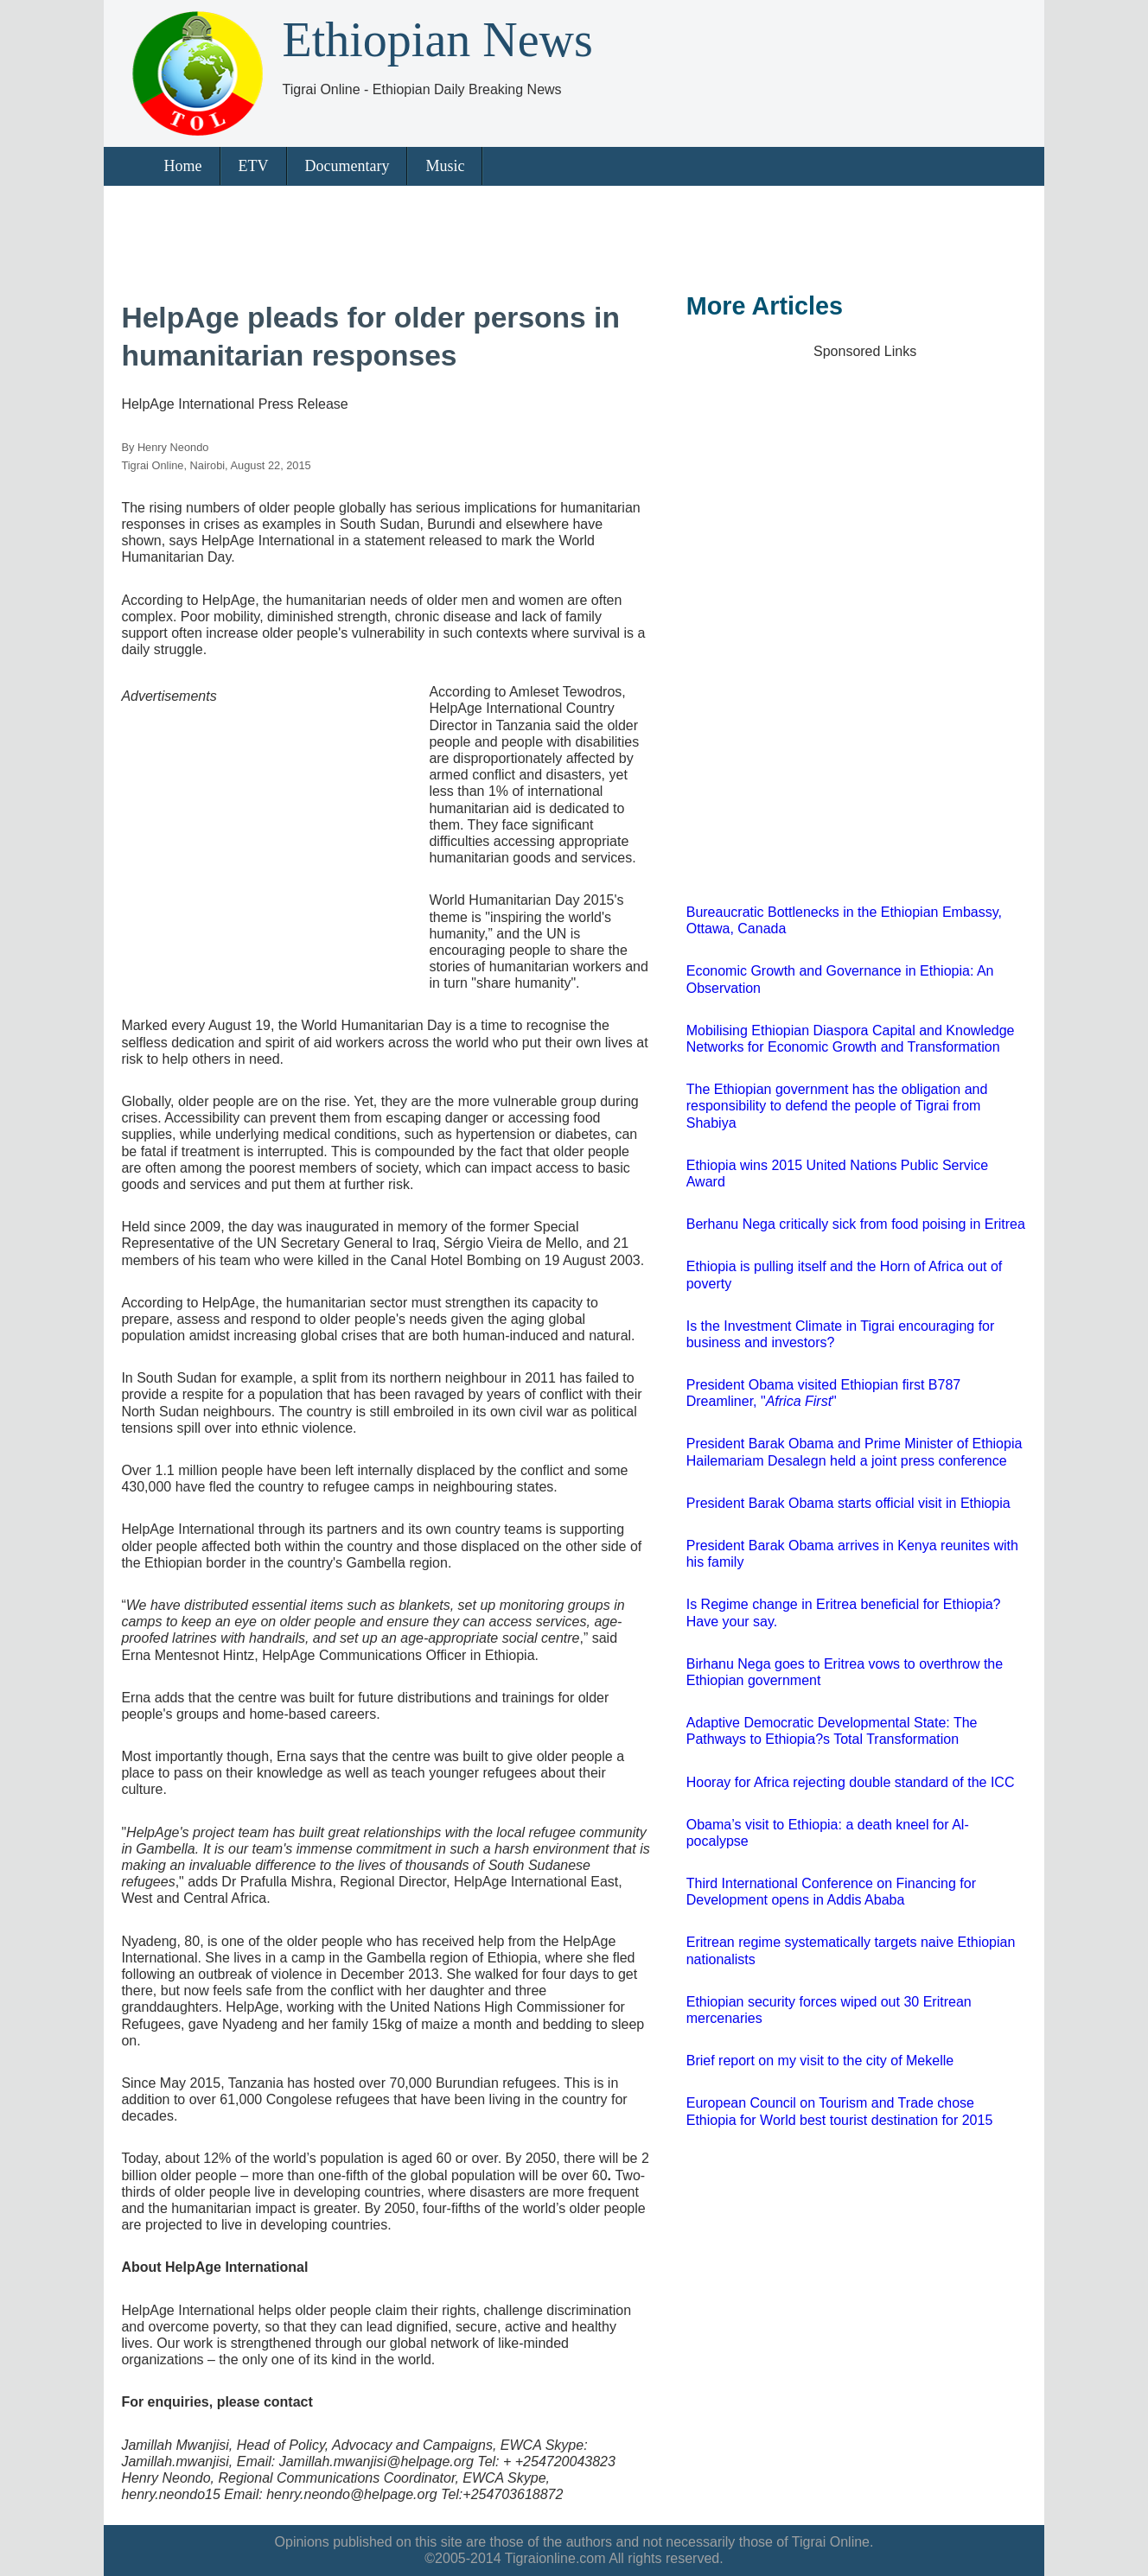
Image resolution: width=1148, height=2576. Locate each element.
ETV (254, 166)
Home (183, 166)
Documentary (347, 166)
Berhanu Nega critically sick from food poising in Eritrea (855, 1224)
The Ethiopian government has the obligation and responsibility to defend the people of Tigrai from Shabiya (837, 1105)
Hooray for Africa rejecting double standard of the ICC (850, 1782)
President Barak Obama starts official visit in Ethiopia (848, 1503)
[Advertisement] (564, 233)
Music (444, 166)
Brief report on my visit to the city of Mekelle (819, 2060)
